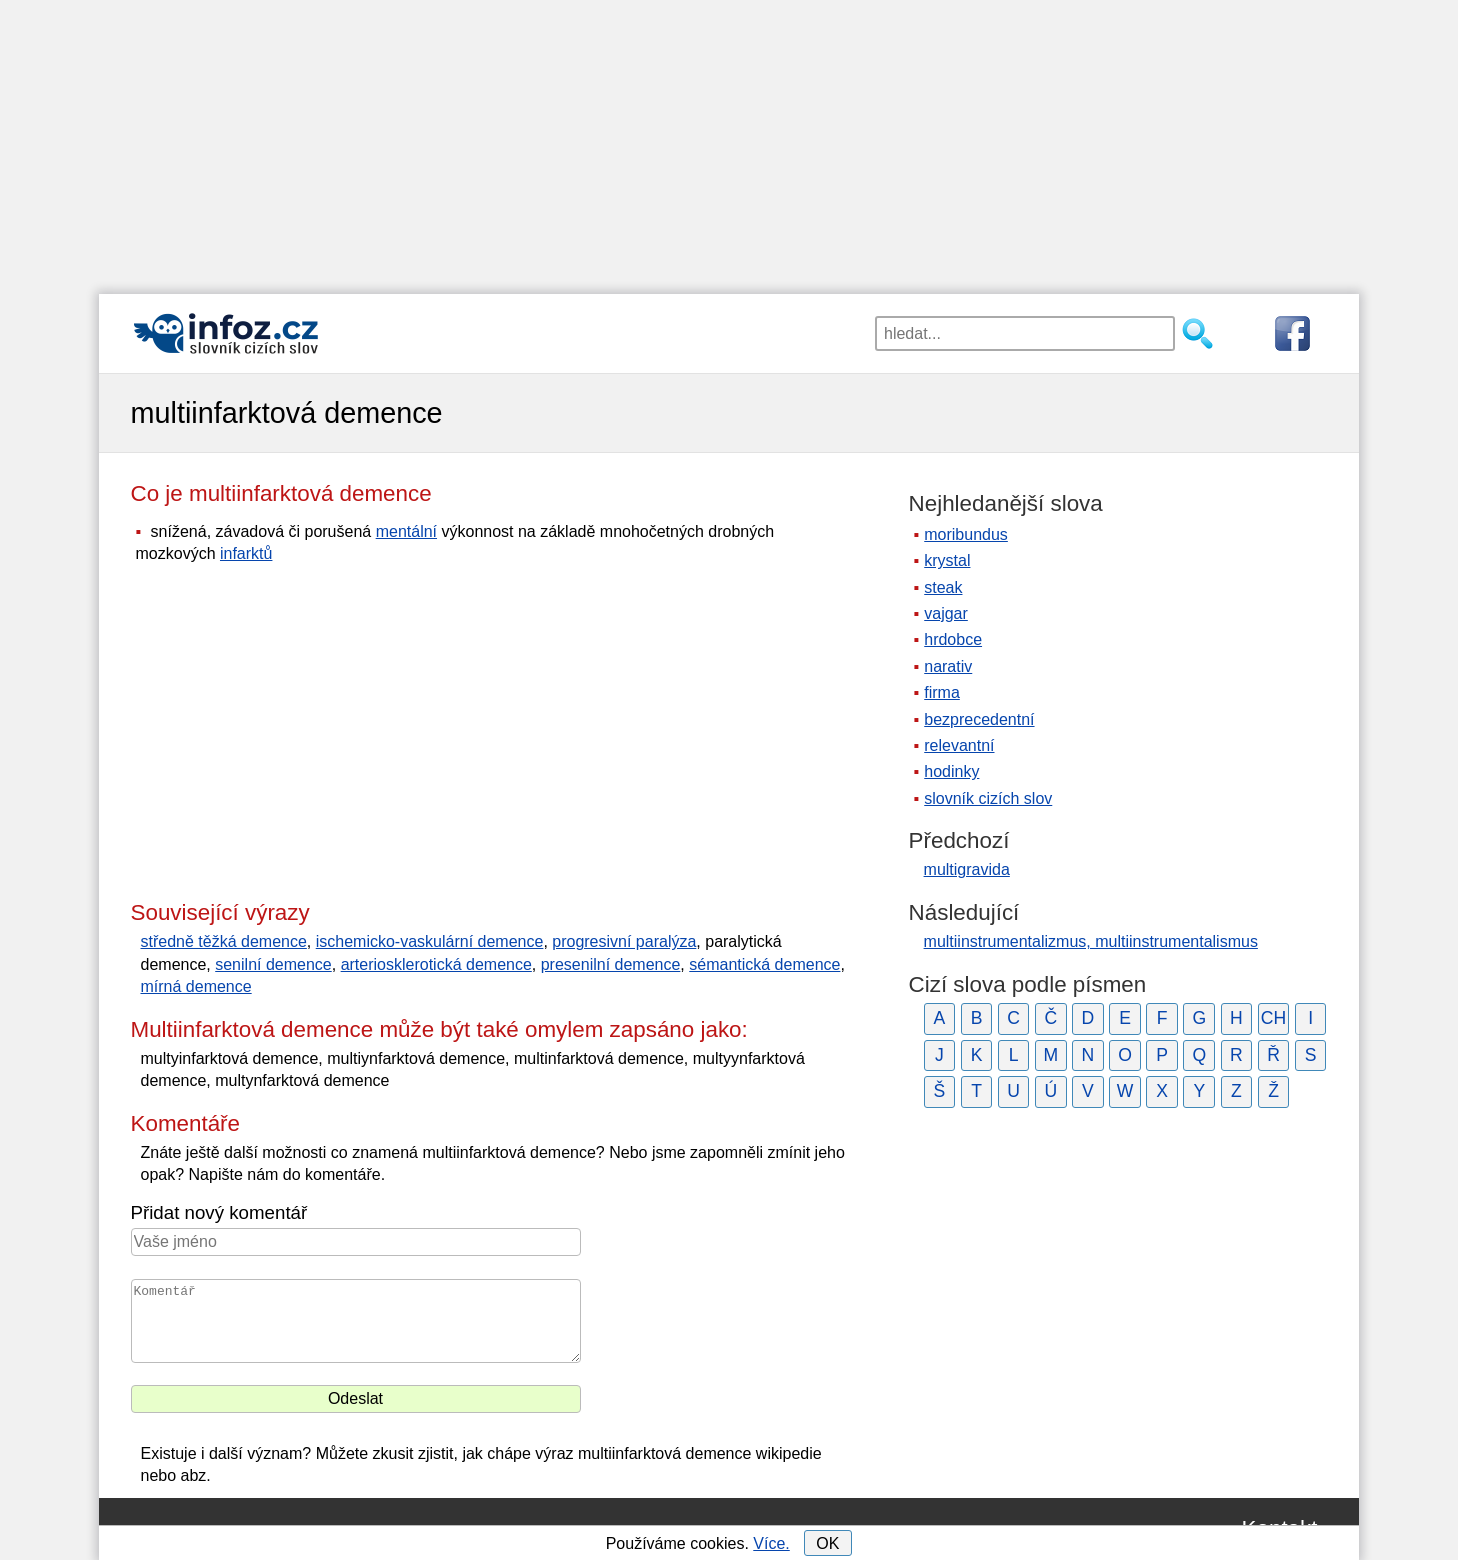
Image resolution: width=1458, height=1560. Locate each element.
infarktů (246, 553)
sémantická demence (764, 964)
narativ (948, 666)
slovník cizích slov (988, 798)
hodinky (951, 771)
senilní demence (273, 964)
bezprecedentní (979, 719)
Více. (771, 1543)
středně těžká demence (224, 941)
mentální (406, 531)
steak (943, 587)
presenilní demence (611, 964)
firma (942, 692)
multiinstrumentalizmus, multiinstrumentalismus (1091, 941)
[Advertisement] (729, 140)
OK (827, 1543)
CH (1273, 1018)
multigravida (967, 869)
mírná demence (196, 986)
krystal (947, 560)
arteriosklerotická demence (436, 964)
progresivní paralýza (624, 941)
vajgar (946, 613)
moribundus (966, 534)
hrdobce (953, 639)
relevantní (959, 745)
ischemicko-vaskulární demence (430, 941)
